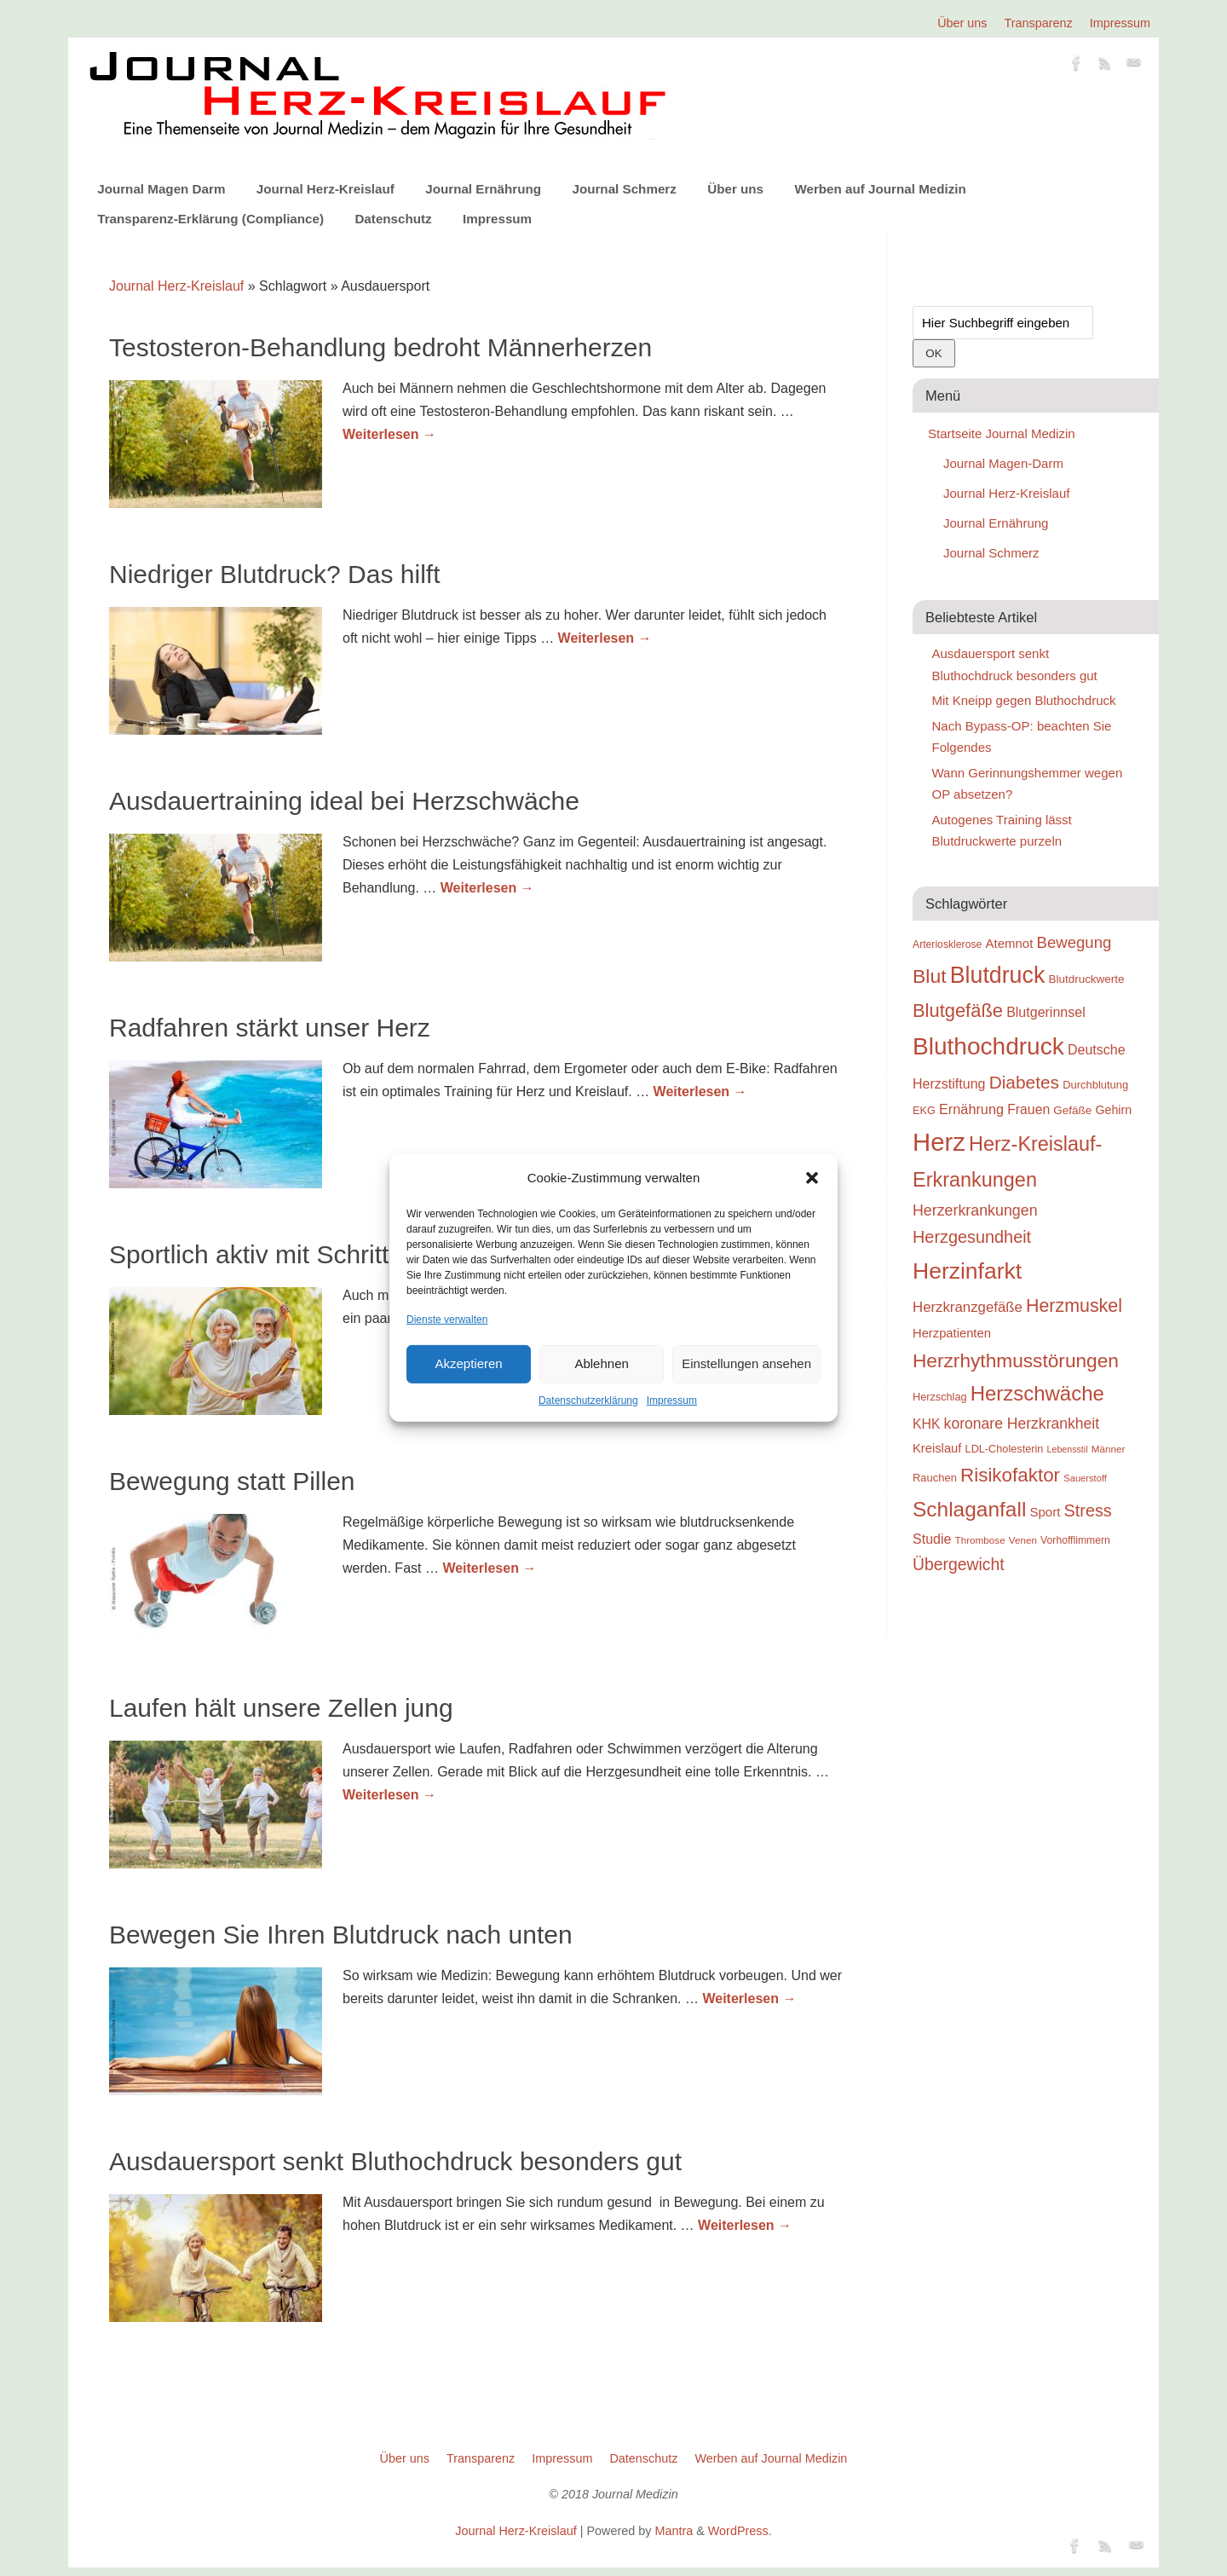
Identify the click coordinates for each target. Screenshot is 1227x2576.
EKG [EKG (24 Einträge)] (924, 1110)
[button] (812, 1178)
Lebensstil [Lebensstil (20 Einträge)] (1067, 1449)
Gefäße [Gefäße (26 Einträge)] (1072, 1110)
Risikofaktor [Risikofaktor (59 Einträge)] (1010, 1475)
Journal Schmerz (624, 189)
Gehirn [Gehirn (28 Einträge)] (1113, 1110)
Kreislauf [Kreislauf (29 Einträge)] (937, 1448)
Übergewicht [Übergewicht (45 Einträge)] (959, 1564)
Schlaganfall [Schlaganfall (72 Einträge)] (969, 1509)
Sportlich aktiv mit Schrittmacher (291, 1254)
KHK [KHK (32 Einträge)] (926, 1424)
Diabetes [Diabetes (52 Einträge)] (1024, 1082)
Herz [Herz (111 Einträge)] (939, 1142)
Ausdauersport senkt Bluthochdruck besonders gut (395, 2161)
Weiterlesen (389, 434)
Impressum (672, 1400)
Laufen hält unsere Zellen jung (281, 1708)
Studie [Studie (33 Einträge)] (932, 1538)
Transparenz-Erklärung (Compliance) (210, 218)
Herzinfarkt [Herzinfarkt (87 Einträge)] (967, 1271)
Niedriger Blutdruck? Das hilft (275, 574)
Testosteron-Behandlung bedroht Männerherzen (380, 347)
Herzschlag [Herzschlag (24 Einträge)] (940, 1396)
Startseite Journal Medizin (1001, 433)
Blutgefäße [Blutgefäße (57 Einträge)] (958, 1010)
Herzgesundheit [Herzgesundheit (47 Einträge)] (972, 1236)
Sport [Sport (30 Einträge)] (1044, 1512)
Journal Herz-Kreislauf (325, 189)
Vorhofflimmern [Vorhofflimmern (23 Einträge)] (1075, 1540)
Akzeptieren (468, 1363)
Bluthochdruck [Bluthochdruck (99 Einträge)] (988, 1046)
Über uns (962, 23)
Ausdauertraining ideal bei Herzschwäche (344, 801)
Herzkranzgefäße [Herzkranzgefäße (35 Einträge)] (967, 1307)
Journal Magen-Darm (1003, 463)
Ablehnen (601, 1363)
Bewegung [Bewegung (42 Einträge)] (1074, 942)
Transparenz (1039, 23)
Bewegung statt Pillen (232, 1481)
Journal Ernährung (483, 189)
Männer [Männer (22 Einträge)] (1109, 1448)
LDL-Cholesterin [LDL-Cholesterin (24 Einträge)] (1004, 1448)
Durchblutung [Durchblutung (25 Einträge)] (1095, 1084)
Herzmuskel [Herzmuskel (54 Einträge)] (1074, 1306)
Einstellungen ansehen (746, 1363)
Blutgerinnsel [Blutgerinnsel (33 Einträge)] (1046, 1011)
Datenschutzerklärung (588, 1400)
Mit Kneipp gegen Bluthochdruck (1024, 700)
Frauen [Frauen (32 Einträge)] (1028, 1109)
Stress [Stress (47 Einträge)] (1088, 1510)
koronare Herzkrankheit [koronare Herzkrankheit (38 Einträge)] (1022, 1423)
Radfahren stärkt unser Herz (269, 1028)
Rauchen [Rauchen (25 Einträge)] (935, 1477)
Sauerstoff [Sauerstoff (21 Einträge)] (1085, 1478)
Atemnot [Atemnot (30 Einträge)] (1009, 943)
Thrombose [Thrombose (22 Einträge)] (980, 1539)
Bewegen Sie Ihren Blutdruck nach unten (341, 1934)
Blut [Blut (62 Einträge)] (930, 976)
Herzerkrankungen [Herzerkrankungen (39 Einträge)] (975, 1210)
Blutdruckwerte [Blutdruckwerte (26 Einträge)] (1086, 979)
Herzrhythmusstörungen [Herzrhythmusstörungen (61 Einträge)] (1016, 1360)
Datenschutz (392, 218)
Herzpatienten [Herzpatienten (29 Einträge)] (952, 1333)
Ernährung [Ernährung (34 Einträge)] (971, 1109)
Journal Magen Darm (161, 189)
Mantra (673, 2531)
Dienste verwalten (446, 1319)
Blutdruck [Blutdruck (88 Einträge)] (998, 975)
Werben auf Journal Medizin (879, 189)
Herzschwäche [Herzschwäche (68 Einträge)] (1037, 1393)
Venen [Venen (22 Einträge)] (1023, 1539)
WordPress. (740, 2531)
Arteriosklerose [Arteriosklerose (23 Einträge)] (947, 944)
